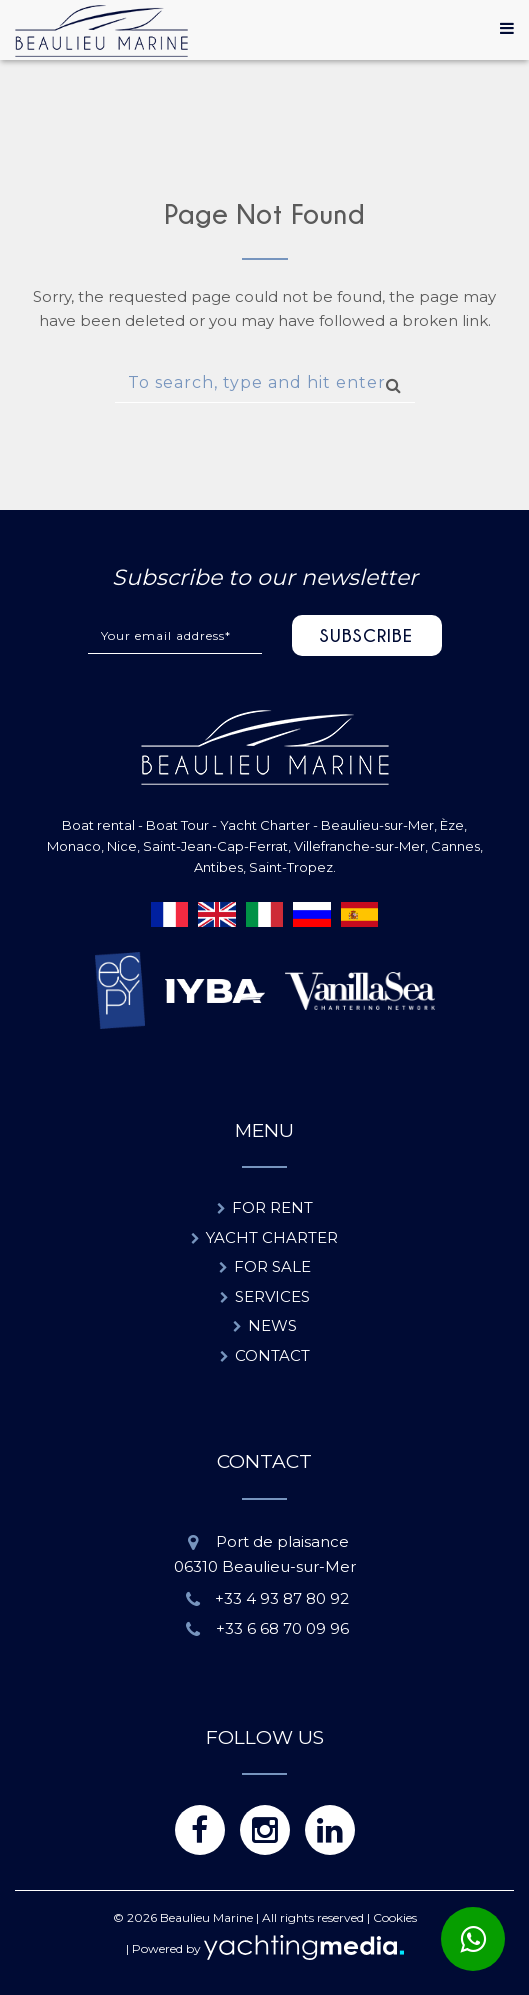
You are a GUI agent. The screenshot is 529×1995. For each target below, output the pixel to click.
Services (272, 1296)
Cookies (395, 1917)
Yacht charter (272, 1237)
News (272, 1325)
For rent (272, 1207)
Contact (272, 1355)
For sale (272, 1266)
